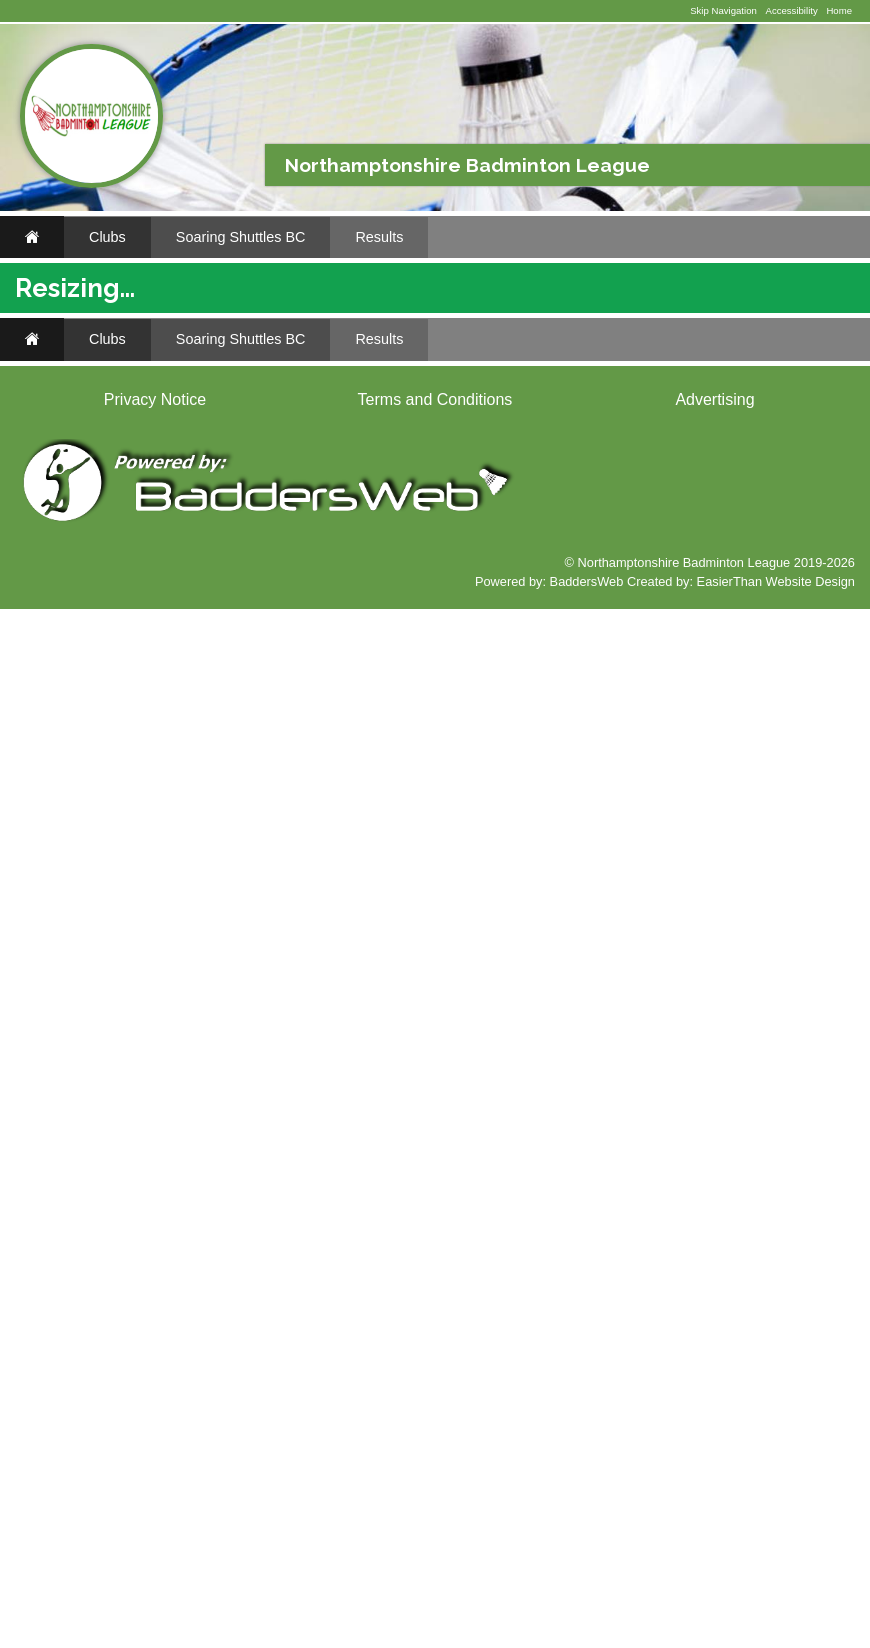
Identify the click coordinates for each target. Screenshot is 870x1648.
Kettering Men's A (423, 881)
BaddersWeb (587, 1620)
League (683, 493)
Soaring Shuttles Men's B (575, 395)
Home (839, 10)
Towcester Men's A (427, 770)
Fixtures (71, 395)
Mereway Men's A (424, 807)
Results (379, 237)
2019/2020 (779, 425)
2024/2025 (423, 425)
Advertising (714, 1438)
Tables (826, 493)
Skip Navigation (723, 10)
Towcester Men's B (428, 733)
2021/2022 (690, 425)
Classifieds (180, 955)
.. (45, 523)
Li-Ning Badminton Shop (116, 719)
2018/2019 (312, 449)
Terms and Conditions (435, 1438)
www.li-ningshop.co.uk (94, 927)
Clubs (107, 237)
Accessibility (791, 10)
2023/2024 (512, 425)
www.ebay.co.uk (79, 1313)
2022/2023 (601, 425)
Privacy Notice (155, 1438)
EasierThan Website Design (776, 1620)
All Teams (712, 395)
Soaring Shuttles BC (241, 237)
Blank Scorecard (102, 480)
